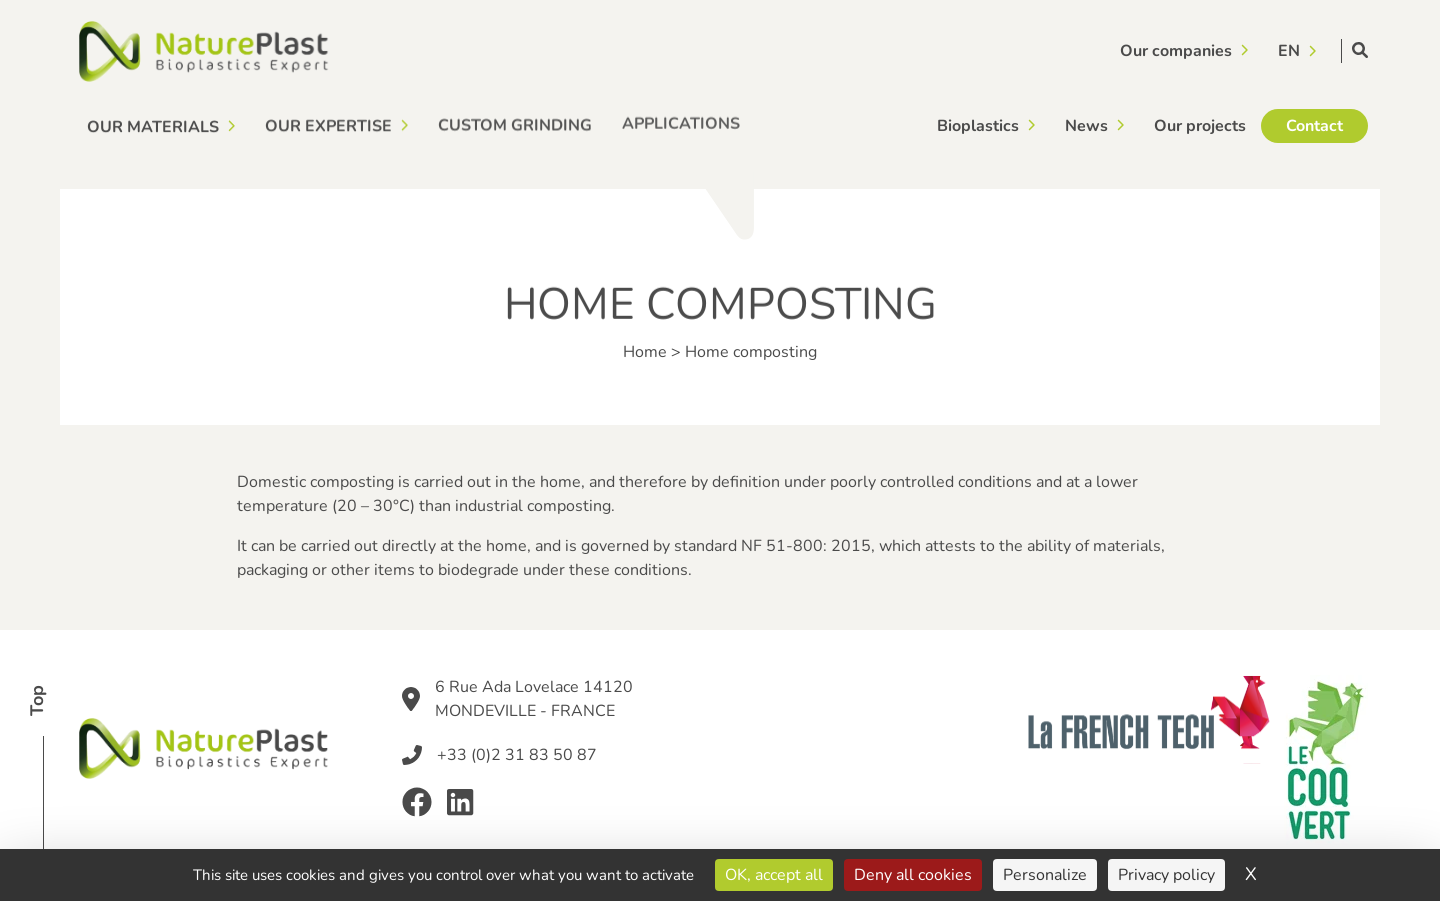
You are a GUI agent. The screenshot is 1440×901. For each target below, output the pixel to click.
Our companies (1176, 50)
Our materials (153, 126)
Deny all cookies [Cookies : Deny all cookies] (913, 875)
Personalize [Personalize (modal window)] (1045, 875)
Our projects (1200, 123)
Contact (1314, 121)
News (1086, 124)
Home (645, 352)
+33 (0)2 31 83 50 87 (517, 755)
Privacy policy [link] (1166, 875)
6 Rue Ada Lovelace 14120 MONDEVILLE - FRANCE (534, 699)
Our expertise (328, 126)
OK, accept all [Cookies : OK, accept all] (774, 875)
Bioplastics (978, 125)
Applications (681, 122)
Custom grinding (515, 124)
